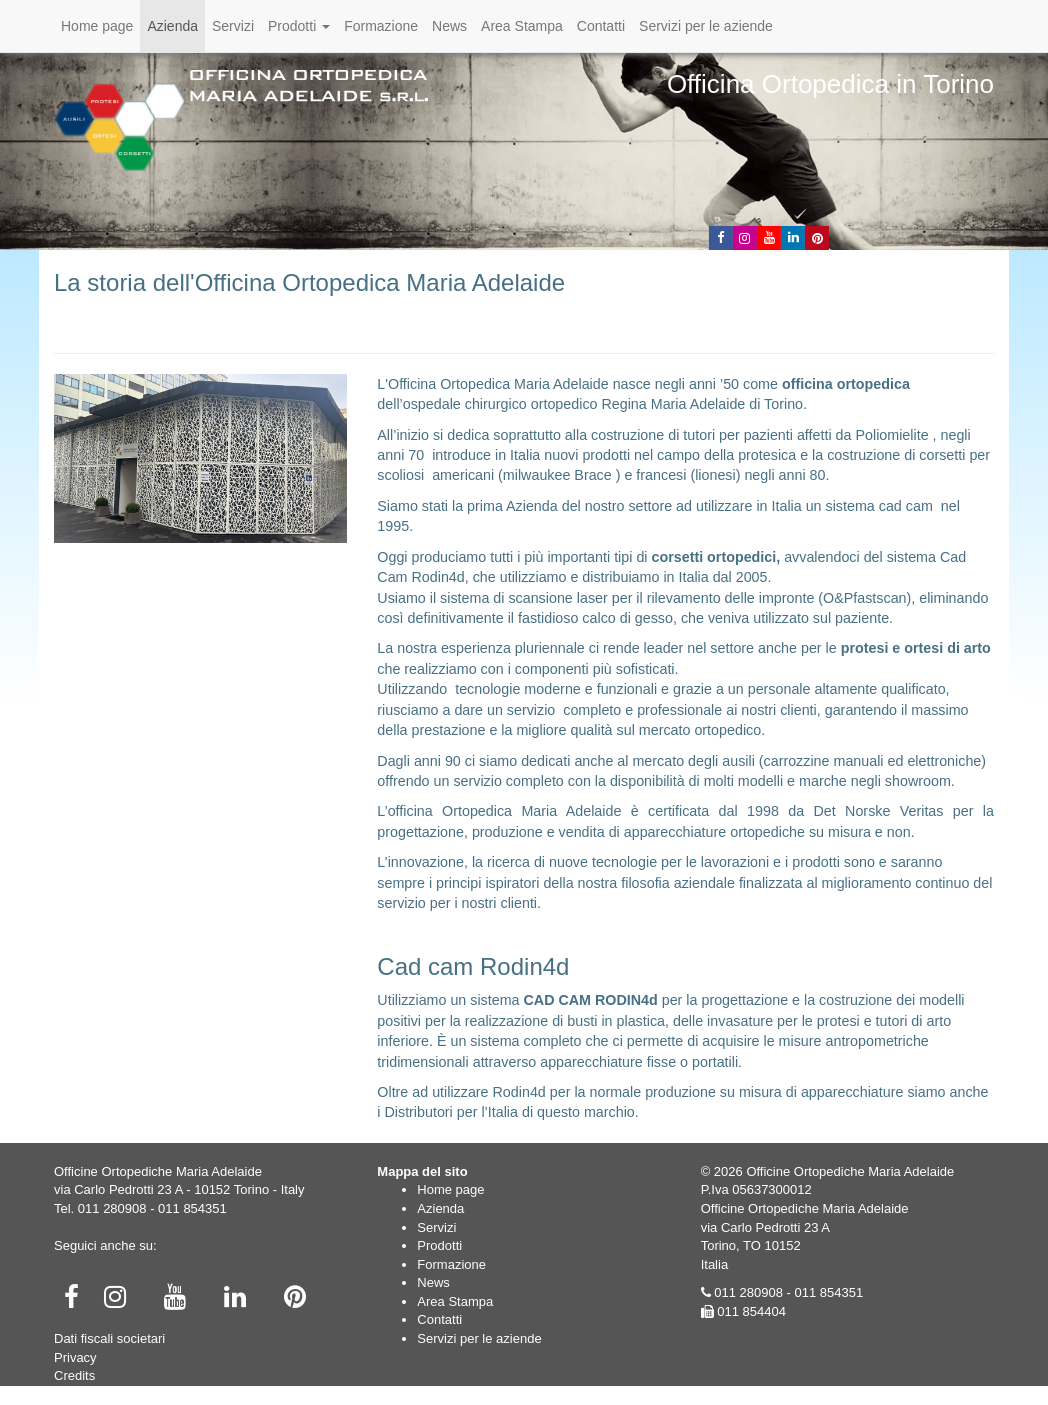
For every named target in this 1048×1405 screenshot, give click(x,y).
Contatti (601, 26)
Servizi (233, 26)
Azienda (172, 26)
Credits (74, 1375)
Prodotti (299, 26)
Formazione (381, 26)
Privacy (75, 1357)
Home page (97, 26)
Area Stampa (522, 26)
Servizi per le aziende (706, 26)
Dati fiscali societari (109, 1338)
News (449, 26)
